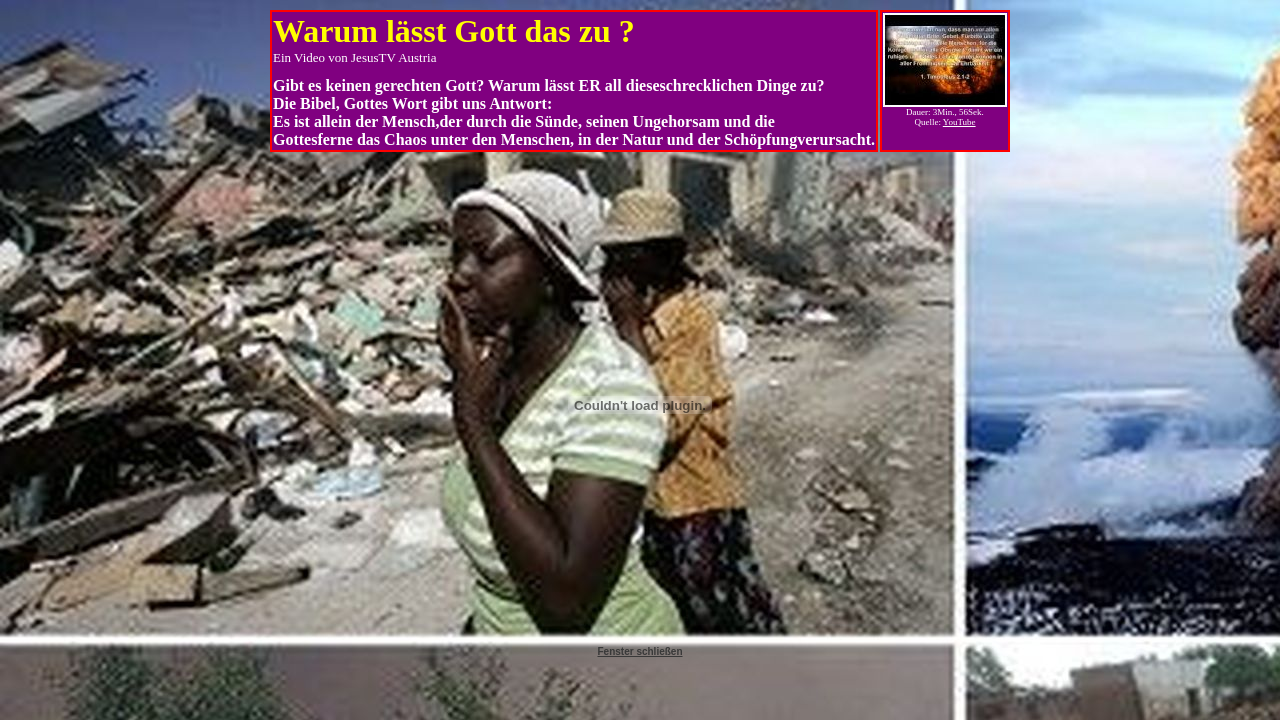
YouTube (959, 122)
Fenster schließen (639, 651)
